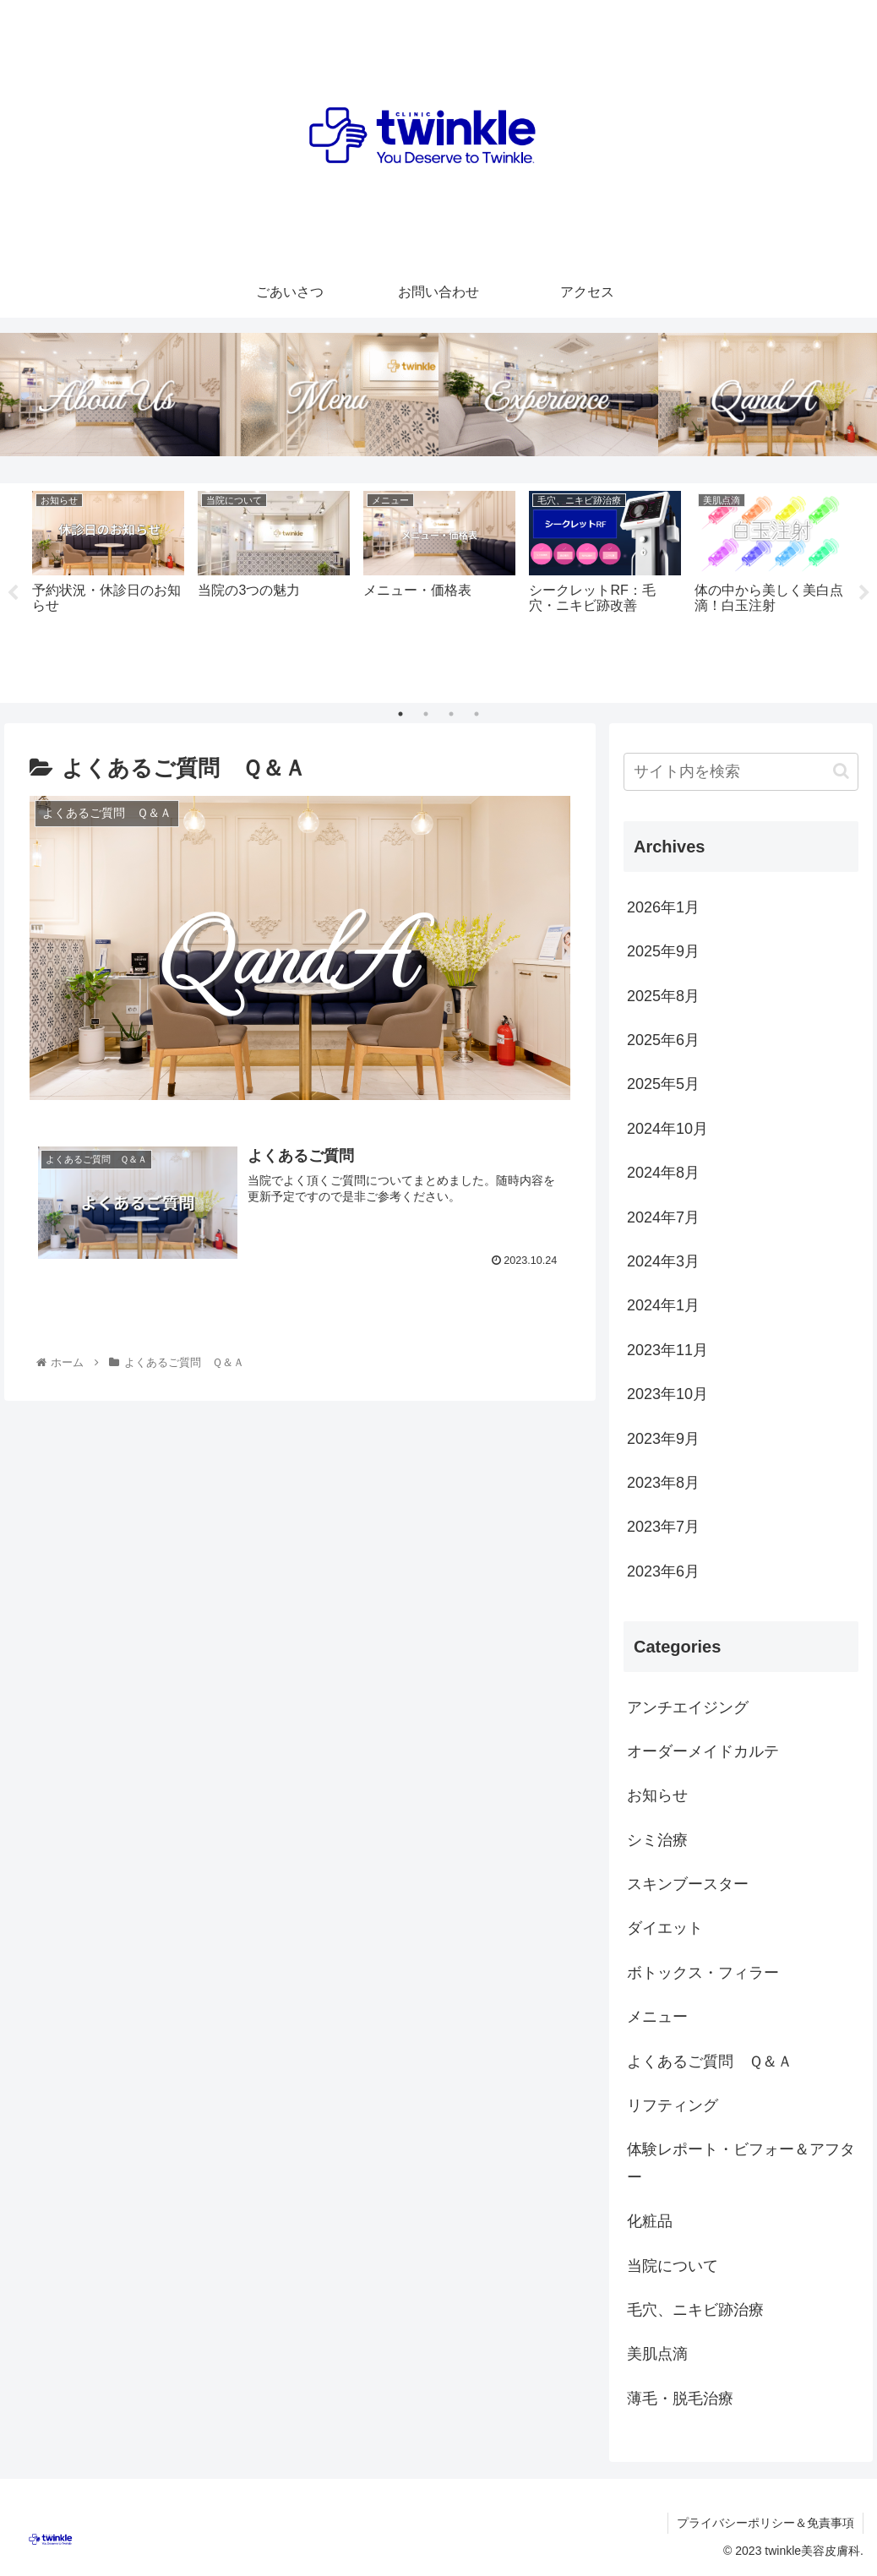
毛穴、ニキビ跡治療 (695, 2309)
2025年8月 (663, 996)
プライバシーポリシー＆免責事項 (765, 2523)
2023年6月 (663, 1571)
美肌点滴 (657, 2353)
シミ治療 (657, 1840)
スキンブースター (688, 1884)
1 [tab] (400, 713)
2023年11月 (667, 1350)
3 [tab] (451, 713)
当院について (672, 2265)
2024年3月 (663, 1261)
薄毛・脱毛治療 (680, 2398)
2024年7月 (663, 1217)
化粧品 (650, 2221)
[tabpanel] (108, 590)
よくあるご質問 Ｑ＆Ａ (710, 2061)
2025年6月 (663, 1040)
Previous (12, 593)
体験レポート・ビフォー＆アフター (741, 2163)
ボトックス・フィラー (703, 1972)
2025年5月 (663, 1084)
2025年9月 (663, 951)
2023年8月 (663, 1482)
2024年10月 (667, 1128)
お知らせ (657, 1795)
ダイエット (665, 1928)
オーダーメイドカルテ (703, 1751)
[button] (841, 771)
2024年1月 (663, 1305)
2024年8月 (663, 1172)
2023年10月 (667, 1394)
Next (864, 593)
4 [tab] (476, 713)
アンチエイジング (688, 1707)
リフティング (672, 2105)
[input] (741, 772)
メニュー (657, 2016)
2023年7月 (663, 1526)
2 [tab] (425, 713)
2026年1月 (663, 907)
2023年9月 (663, 1438)
